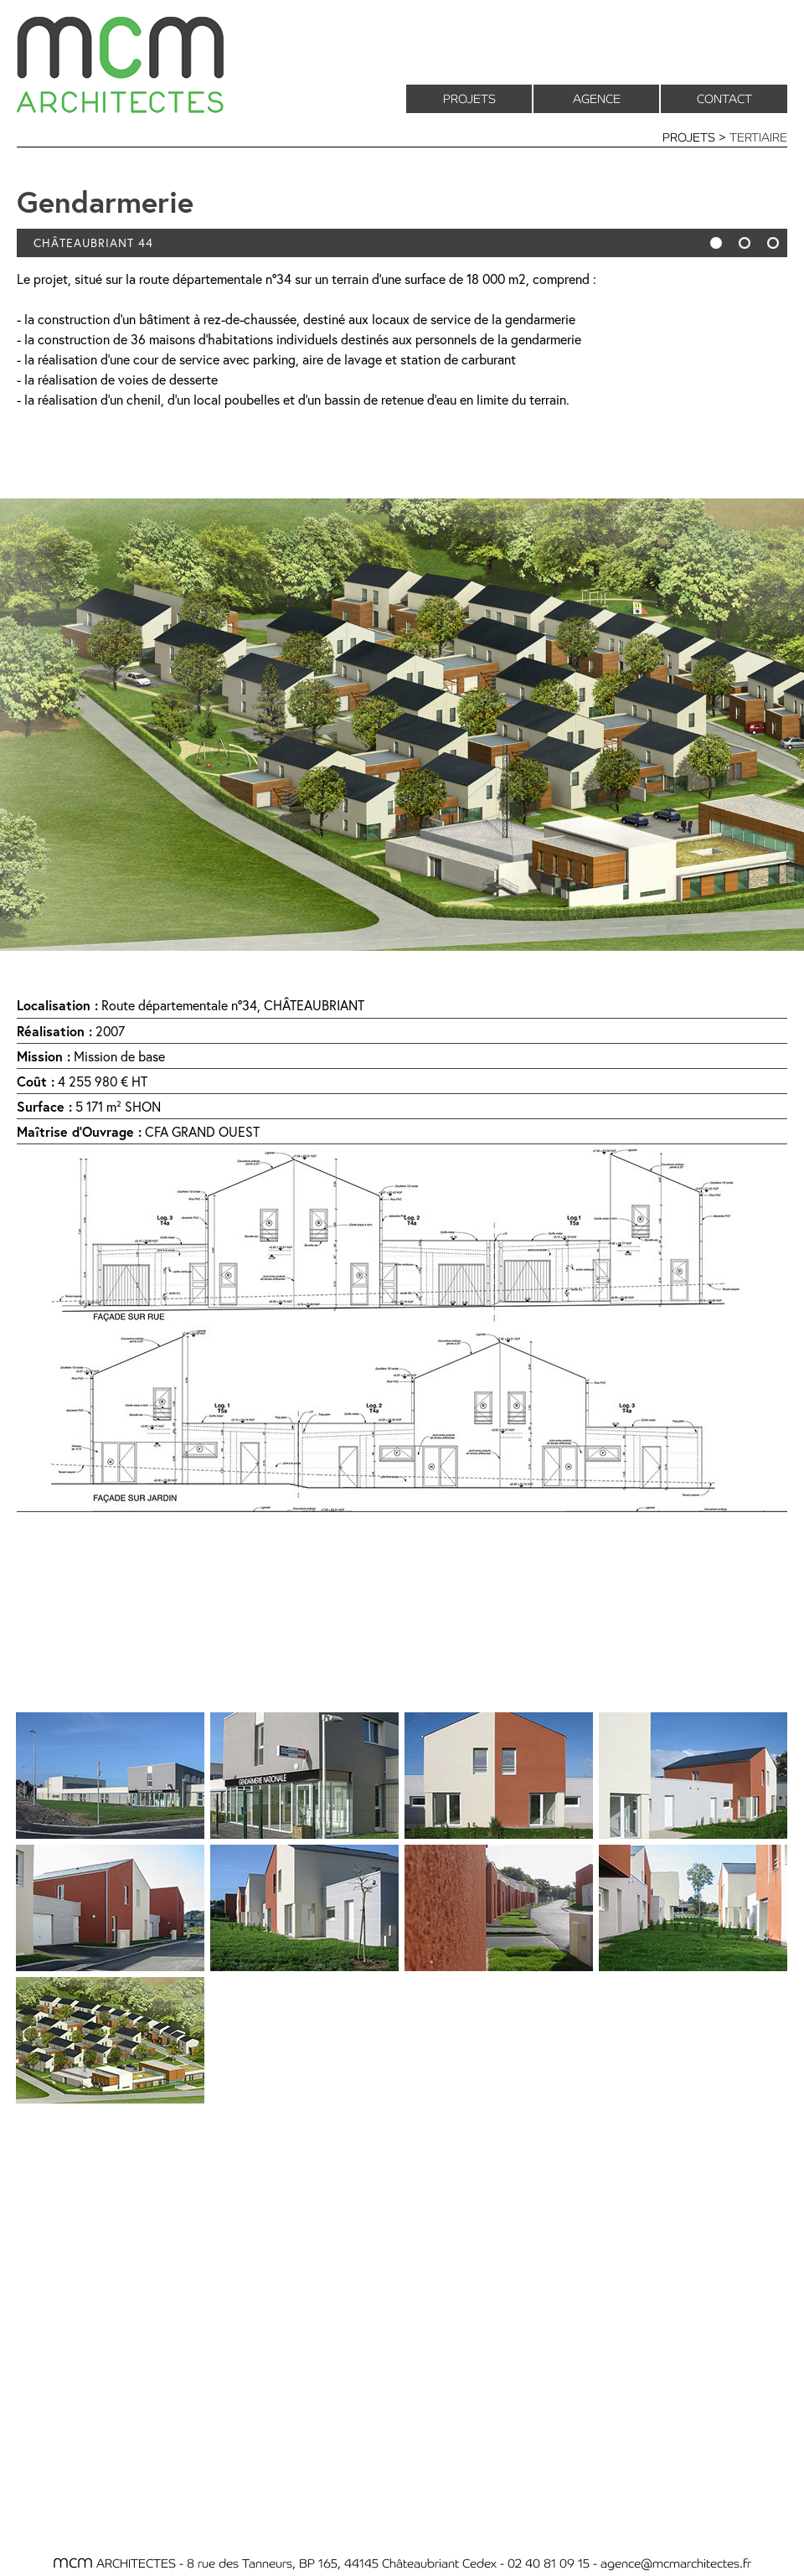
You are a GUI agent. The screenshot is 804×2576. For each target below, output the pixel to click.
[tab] (110, 1775)
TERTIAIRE (758, 136)
